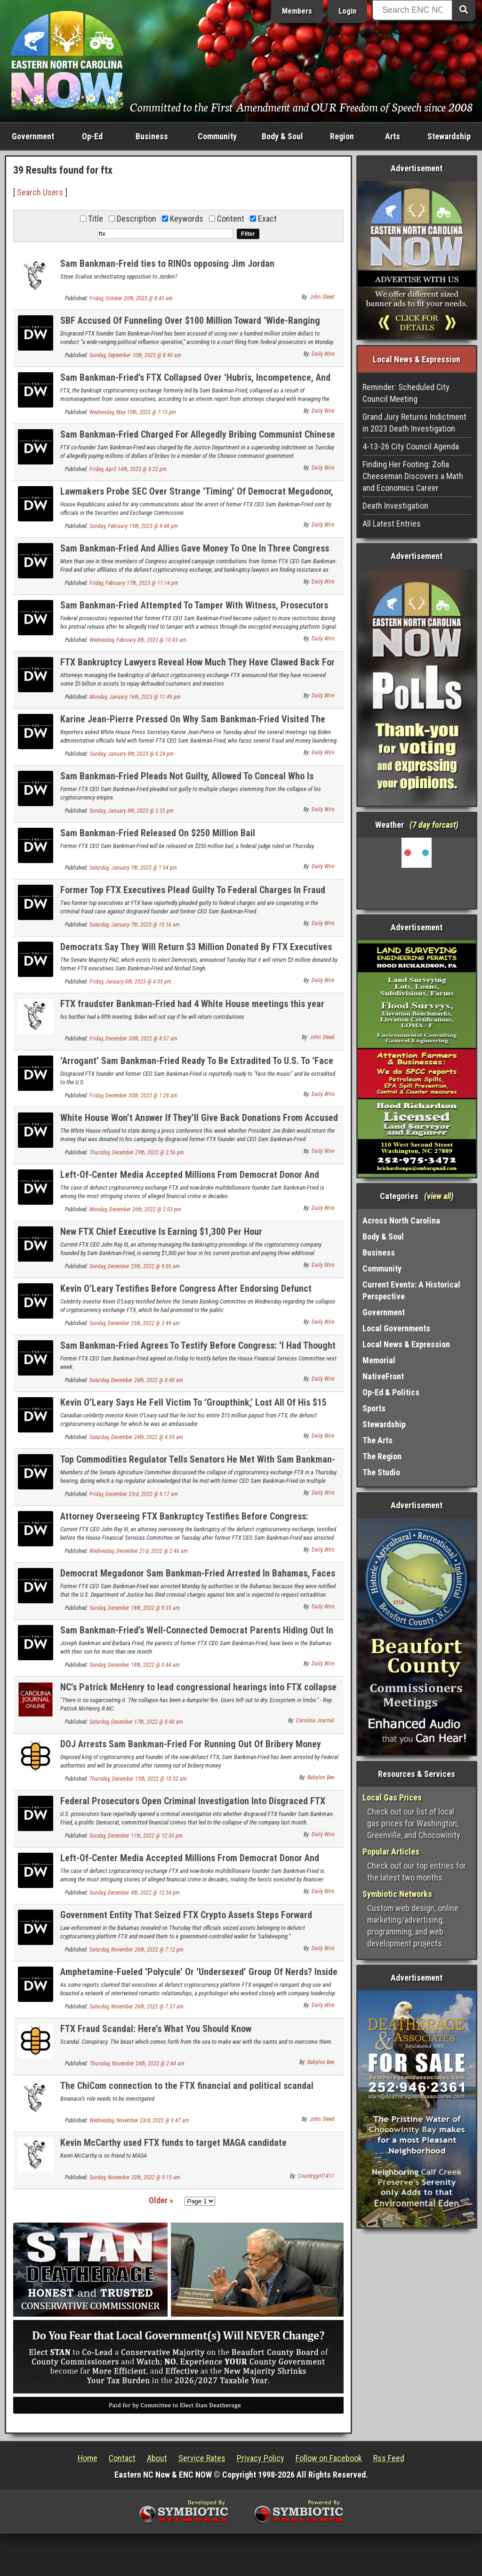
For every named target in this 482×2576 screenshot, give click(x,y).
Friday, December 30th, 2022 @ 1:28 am (133, 1095)
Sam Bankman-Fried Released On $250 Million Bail (157, 833)
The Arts (377, 1440)
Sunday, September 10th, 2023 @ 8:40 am (135, 355)
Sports (374, 1408)
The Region (382, 1456)
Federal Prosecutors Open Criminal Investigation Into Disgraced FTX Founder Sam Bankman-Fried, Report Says (192, 1806)
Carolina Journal (315, 1720)
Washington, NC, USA (417, 873)
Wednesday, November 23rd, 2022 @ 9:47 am (139, 2120)
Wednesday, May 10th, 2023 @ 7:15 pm (132, 412)
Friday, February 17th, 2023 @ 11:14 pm (133, 583)
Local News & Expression (406, 1344)
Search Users (40, 192)
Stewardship (449, 136)
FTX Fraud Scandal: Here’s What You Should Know (155, 2028)
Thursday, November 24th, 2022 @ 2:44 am (137, 2063)
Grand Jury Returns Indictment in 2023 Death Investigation (414, 422)
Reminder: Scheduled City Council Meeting (406, 393)
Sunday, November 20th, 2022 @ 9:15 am (134, 2177)
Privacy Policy (260, 2458)
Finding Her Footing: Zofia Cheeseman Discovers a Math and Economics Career (412, 476)
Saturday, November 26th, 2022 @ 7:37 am (136, 2006)
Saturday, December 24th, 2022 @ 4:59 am (136, 1437)
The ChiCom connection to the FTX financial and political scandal (186, 2085)
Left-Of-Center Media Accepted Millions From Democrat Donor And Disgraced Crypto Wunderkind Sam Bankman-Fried (189, 1180)
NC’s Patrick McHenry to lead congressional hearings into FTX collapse (198, 1687)
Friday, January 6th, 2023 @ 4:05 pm (130, 981)
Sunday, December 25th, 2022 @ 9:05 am (134, 1266)
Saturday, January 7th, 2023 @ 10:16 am (134, 924)
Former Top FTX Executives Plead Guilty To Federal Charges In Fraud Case (192, 895)
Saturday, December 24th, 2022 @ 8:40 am (136, 1380)
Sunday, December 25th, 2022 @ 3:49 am (134, 1323)
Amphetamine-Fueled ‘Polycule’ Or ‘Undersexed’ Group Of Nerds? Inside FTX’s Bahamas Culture (198, 1977)
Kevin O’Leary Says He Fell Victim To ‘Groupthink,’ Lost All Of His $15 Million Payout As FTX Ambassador (193, 1408)
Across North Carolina (401, 1220)
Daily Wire (323, 354)
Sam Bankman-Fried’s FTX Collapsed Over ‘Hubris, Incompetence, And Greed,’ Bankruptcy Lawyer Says (195, 383)
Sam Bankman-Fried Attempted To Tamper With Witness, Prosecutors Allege (194, 611)
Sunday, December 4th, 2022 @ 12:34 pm (134, 1892)
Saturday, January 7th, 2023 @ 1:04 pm (133, 867)
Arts (392, 136)
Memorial (378, 1360)
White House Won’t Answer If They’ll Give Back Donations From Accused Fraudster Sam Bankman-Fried (199, 1123)
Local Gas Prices (392, 1797)
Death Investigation (395, 506)
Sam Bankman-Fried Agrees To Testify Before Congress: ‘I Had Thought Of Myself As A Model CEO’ (198, 1351)
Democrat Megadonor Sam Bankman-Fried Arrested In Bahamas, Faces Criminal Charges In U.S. (197, 1579)
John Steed (322, 297)
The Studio (381, 1472)
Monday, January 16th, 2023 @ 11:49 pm (135, 697)
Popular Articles (390, 1851)
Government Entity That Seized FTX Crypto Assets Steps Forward (186, 1914)
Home (87, 2458)
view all (439, 1196)
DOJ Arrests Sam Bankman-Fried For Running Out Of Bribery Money (190, 1744)
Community (217, 136)
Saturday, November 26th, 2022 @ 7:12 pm (136, 1949)
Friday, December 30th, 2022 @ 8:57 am (133, 1038)
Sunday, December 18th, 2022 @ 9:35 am (134, 1608)
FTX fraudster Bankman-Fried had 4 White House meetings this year (192, 1003)
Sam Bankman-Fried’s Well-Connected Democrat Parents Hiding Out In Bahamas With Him (196, 1635)
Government (33, 136)
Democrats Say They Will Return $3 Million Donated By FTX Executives (196, 946)
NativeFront (383, 1376)
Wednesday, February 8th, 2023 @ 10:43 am (137, 640)
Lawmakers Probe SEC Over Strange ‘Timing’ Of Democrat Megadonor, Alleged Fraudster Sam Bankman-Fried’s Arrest (196, 497)
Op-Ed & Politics (390, 1392)
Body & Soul (282, 136)
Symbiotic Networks (397, 1894)
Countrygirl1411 (316, 2176)
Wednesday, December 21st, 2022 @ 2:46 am (138, 1551)
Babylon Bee (320, 1777)
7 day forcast (434, 825)
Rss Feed (388, 2458)
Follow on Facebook (329, 2458)
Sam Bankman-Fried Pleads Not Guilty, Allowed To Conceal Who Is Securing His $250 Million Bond (186, 781)
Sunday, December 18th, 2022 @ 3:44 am (134, 1665)
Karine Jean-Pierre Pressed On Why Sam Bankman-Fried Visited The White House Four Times (192, 724)
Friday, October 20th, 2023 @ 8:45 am (131, 298)
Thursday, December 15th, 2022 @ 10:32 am (138, 1779)
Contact (122, 2458)
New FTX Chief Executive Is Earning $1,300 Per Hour (161, 1231)
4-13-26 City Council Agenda (410, 446)
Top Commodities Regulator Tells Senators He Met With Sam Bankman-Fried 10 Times (197, 1465)
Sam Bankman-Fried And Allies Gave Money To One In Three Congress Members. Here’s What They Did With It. (194, 554)
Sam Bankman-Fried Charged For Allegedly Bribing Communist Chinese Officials (197, 440)
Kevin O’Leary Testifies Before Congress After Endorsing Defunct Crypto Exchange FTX (186, 1294)
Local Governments (396, 1328)
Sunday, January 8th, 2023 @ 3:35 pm (131, 811)
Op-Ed (92, 136)
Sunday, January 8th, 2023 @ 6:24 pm (131, 754)
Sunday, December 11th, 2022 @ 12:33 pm (136, 1835)
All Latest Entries (391, 523)
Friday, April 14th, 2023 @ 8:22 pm (128, 469)
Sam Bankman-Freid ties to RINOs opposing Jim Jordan (167, 263)
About (157, 2458)
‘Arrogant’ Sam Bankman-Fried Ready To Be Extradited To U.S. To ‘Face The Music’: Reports (196, 1066)
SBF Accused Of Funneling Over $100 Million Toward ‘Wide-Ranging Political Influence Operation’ (190, 326)
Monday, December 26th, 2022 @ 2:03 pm (135, 1209)
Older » (161, 2200)
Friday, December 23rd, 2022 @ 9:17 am (133, 1494)
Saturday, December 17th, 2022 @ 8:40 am (136, 1722)
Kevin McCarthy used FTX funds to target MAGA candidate (173, 2142)
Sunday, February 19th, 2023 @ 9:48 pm (133, 526)
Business (152, 136)
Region (342, 136)
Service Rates (201, 2458)
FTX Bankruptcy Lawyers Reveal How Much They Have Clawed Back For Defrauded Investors (197, 667)
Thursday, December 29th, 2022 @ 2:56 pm (136, 1152)
